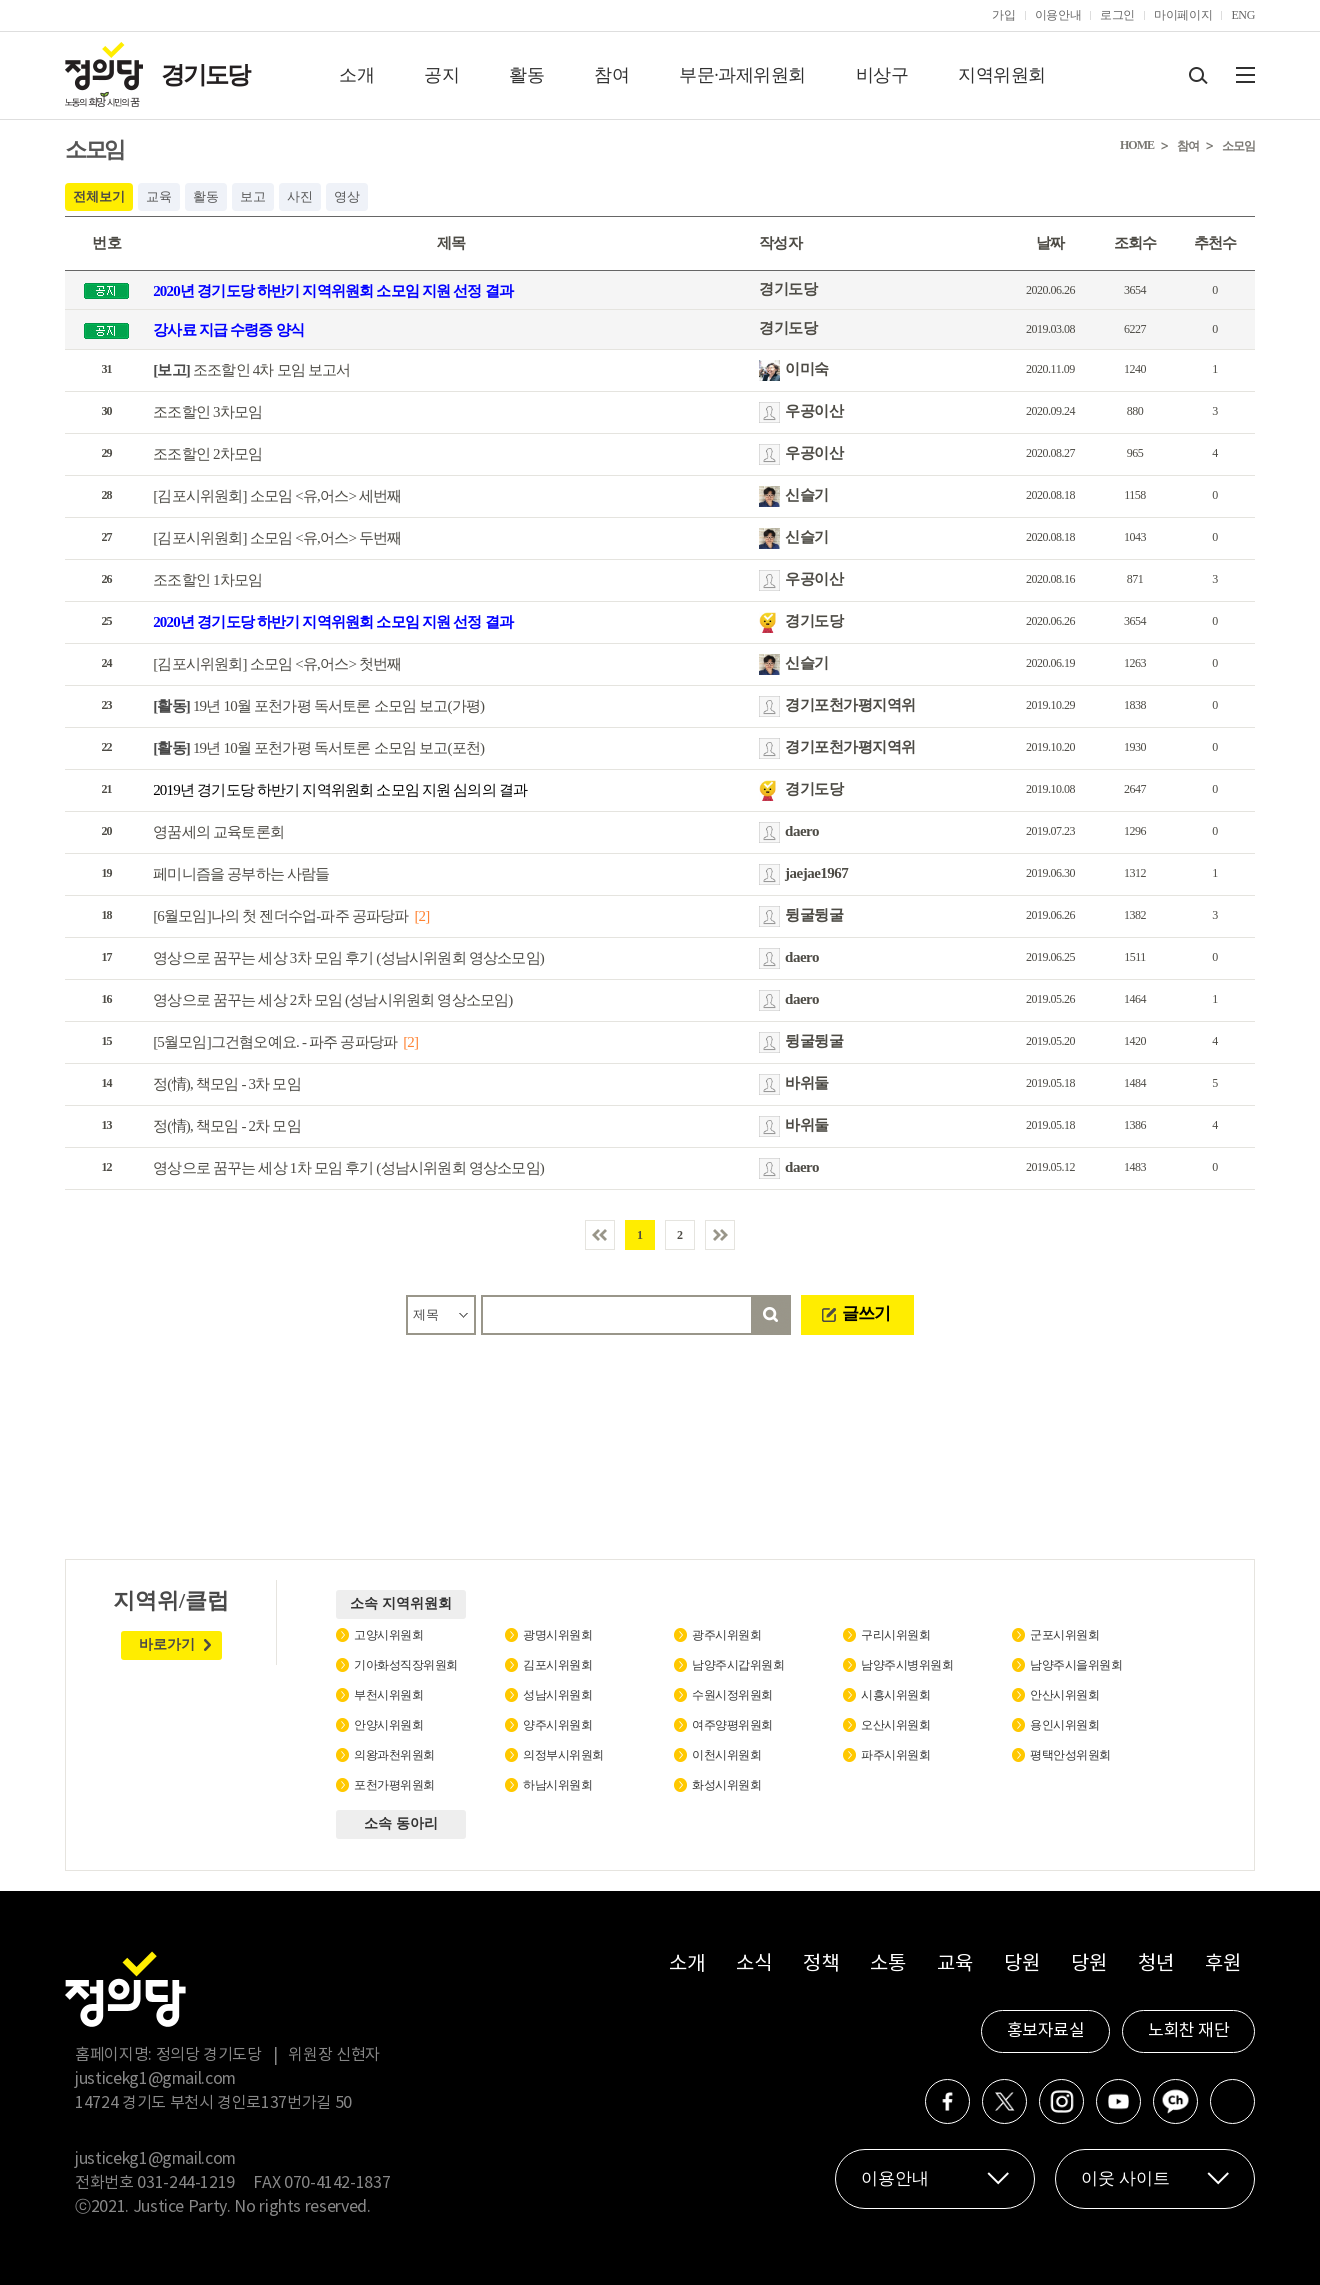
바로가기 (167, 1644)
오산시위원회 (895, 1725)
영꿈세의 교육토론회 (218, 832)
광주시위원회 (726, 1635)
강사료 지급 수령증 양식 (228, 330)
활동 (526, 75)
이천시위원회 (726, 1755)
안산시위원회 (1064, 1695)
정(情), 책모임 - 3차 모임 (227, 1084)
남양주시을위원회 (1076, 1665)
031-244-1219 (186, 2183)
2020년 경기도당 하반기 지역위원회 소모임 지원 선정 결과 (333, 291)
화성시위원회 (726, 1785)
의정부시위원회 (563, 1755)
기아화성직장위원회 (406, 1665)
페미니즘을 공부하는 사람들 (241, 874)
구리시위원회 (895, 1635)
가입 (1003, 15)
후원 (1222, 1964)
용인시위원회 (1064, 1725)
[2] (421, 916)
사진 (300, 196)
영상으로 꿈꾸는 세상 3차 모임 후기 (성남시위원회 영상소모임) (348, 958)
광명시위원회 (557, 1635)
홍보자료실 (1046, 2031)
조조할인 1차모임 (207, 580)
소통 (887, 1964)
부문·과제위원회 (742, 75)
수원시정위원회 (732, 1695)
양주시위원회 (557, 1725)
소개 (356, 75)
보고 (253, 196)
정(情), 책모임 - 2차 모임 (227, 1126)
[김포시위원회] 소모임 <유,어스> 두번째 (277, 538)
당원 (1021, 1964)
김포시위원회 (557, 1665)
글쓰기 (866, 1313)
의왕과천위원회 (394, 1755)
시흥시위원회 (895, 1695)
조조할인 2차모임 (207, 454)
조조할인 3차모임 (207, 412)
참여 (611, 75)
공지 (441, 75)
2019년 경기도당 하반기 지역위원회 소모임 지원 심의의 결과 (340, 790)
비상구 (882, 75)
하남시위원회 (557, 1785)
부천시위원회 (388, 1695)
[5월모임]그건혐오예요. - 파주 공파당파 (275, 1042)
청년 (1155, 1964)
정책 (820, 1964)
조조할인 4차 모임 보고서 (251, 370)
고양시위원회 (388, 1635)
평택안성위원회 (1070, 1755)
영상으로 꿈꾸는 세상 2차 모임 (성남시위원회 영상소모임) (332, 1000)
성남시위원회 (557, 1695)
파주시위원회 (895, 1755)
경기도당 (205, 75)
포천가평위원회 (394, 1785)
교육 (159, 196)
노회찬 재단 (1188, 2031)
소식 (753, 1964)
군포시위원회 (1064, 1635)
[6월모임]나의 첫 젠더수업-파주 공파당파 (280, 916)
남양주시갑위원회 (738, 1665)
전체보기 (99, 196)
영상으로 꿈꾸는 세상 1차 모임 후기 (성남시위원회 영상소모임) (348, 1168)
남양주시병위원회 (907, 1665)
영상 (347, 196)
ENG (1243, 15)
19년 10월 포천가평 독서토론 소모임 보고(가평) (318, 706)
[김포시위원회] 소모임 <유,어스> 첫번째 (277, 664)
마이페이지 (1183, 15)
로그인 (1117, 15)
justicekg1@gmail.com (155, 2079)
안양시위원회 (388, 1725)
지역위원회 (1002, 75)
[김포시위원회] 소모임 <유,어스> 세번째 (277, 496)
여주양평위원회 (732, 1725)
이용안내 (1058, 15)
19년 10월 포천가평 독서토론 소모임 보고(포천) (318, 748)
